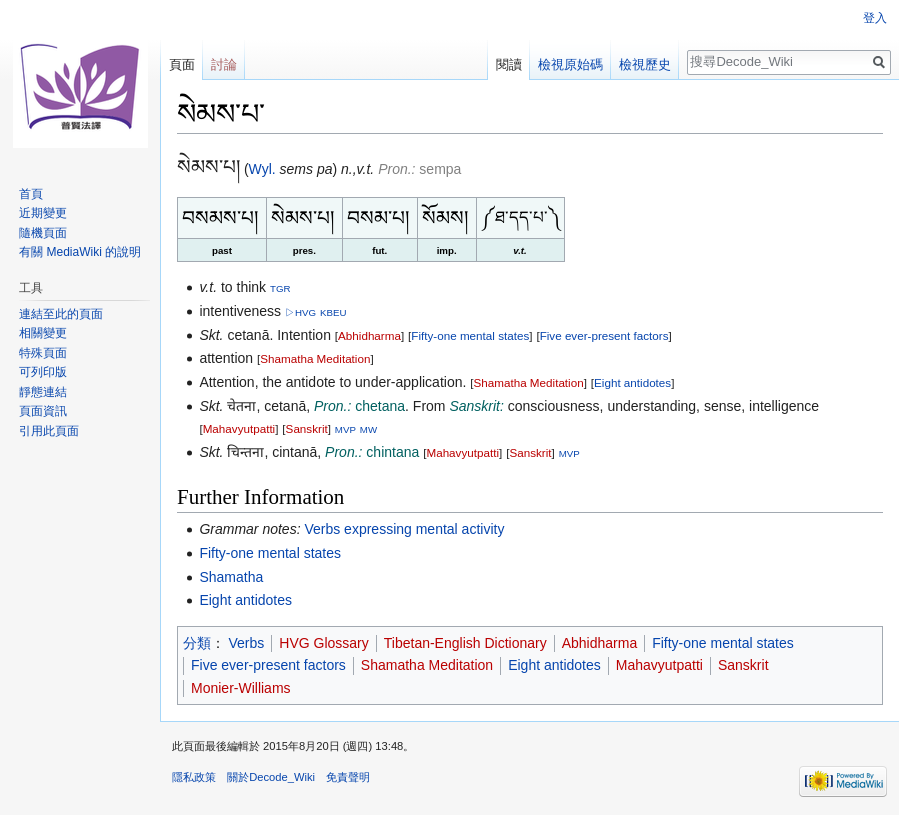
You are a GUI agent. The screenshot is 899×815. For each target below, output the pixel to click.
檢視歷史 (645, 64)
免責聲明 (348, 777)
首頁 (31, 194)
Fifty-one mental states (470, 335)
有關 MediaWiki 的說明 (80, 252)
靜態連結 (43, 392)
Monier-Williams (241, 688)
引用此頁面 (49, 431)
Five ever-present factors (604, 335)
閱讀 (509, 64)
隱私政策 (194, 777)
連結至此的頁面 (61, 314)
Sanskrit (307, 428)
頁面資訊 (43, 411)
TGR (280, 288)
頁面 (182, 64)
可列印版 (43, 372)
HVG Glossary (323, 643)
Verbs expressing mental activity (404, 529)
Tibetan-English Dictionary (465, 643)
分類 (197, 643)
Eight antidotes (632, 382)
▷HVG (300, 312)
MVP (345, 429)
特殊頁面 (43, 353)
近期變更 (43, 213)
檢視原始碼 (570, 64)
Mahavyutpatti (239, 428)
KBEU (333, 312)
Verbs (247, 643)
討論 (224, 64)
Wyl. (262, 169)
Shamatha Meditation (315, 358)
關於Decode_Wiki (271, 777)
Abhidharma (369, 335)
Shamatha (231, 577)
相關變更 (43, 333)
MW (368, 429)
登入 (875, 18)
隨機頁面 (43, 233)
